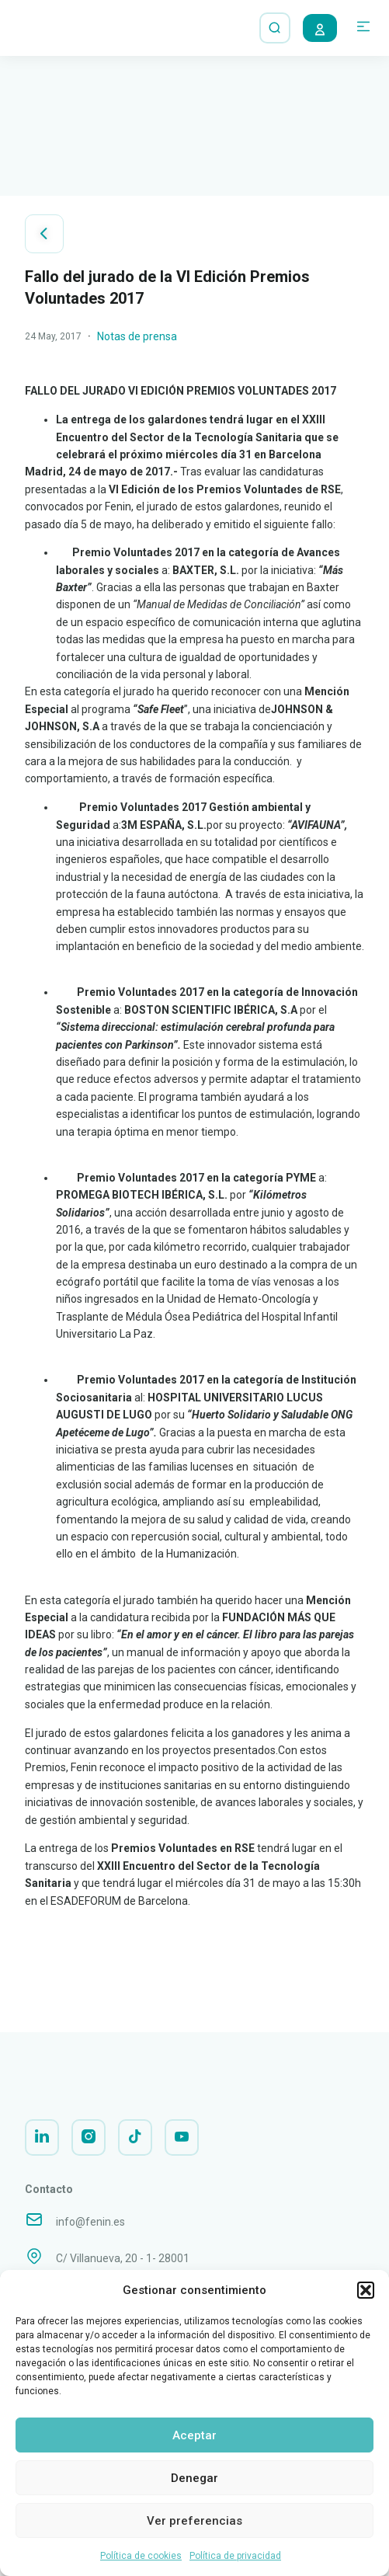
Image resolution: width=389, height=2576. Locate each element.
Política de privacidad (235, 2555)
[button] (365, 2290)
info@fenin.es (90, 2233)
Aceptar (194, 2435)
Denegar (194, 2478)
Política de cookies (141, 2555)
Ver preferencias (194, 2521)
